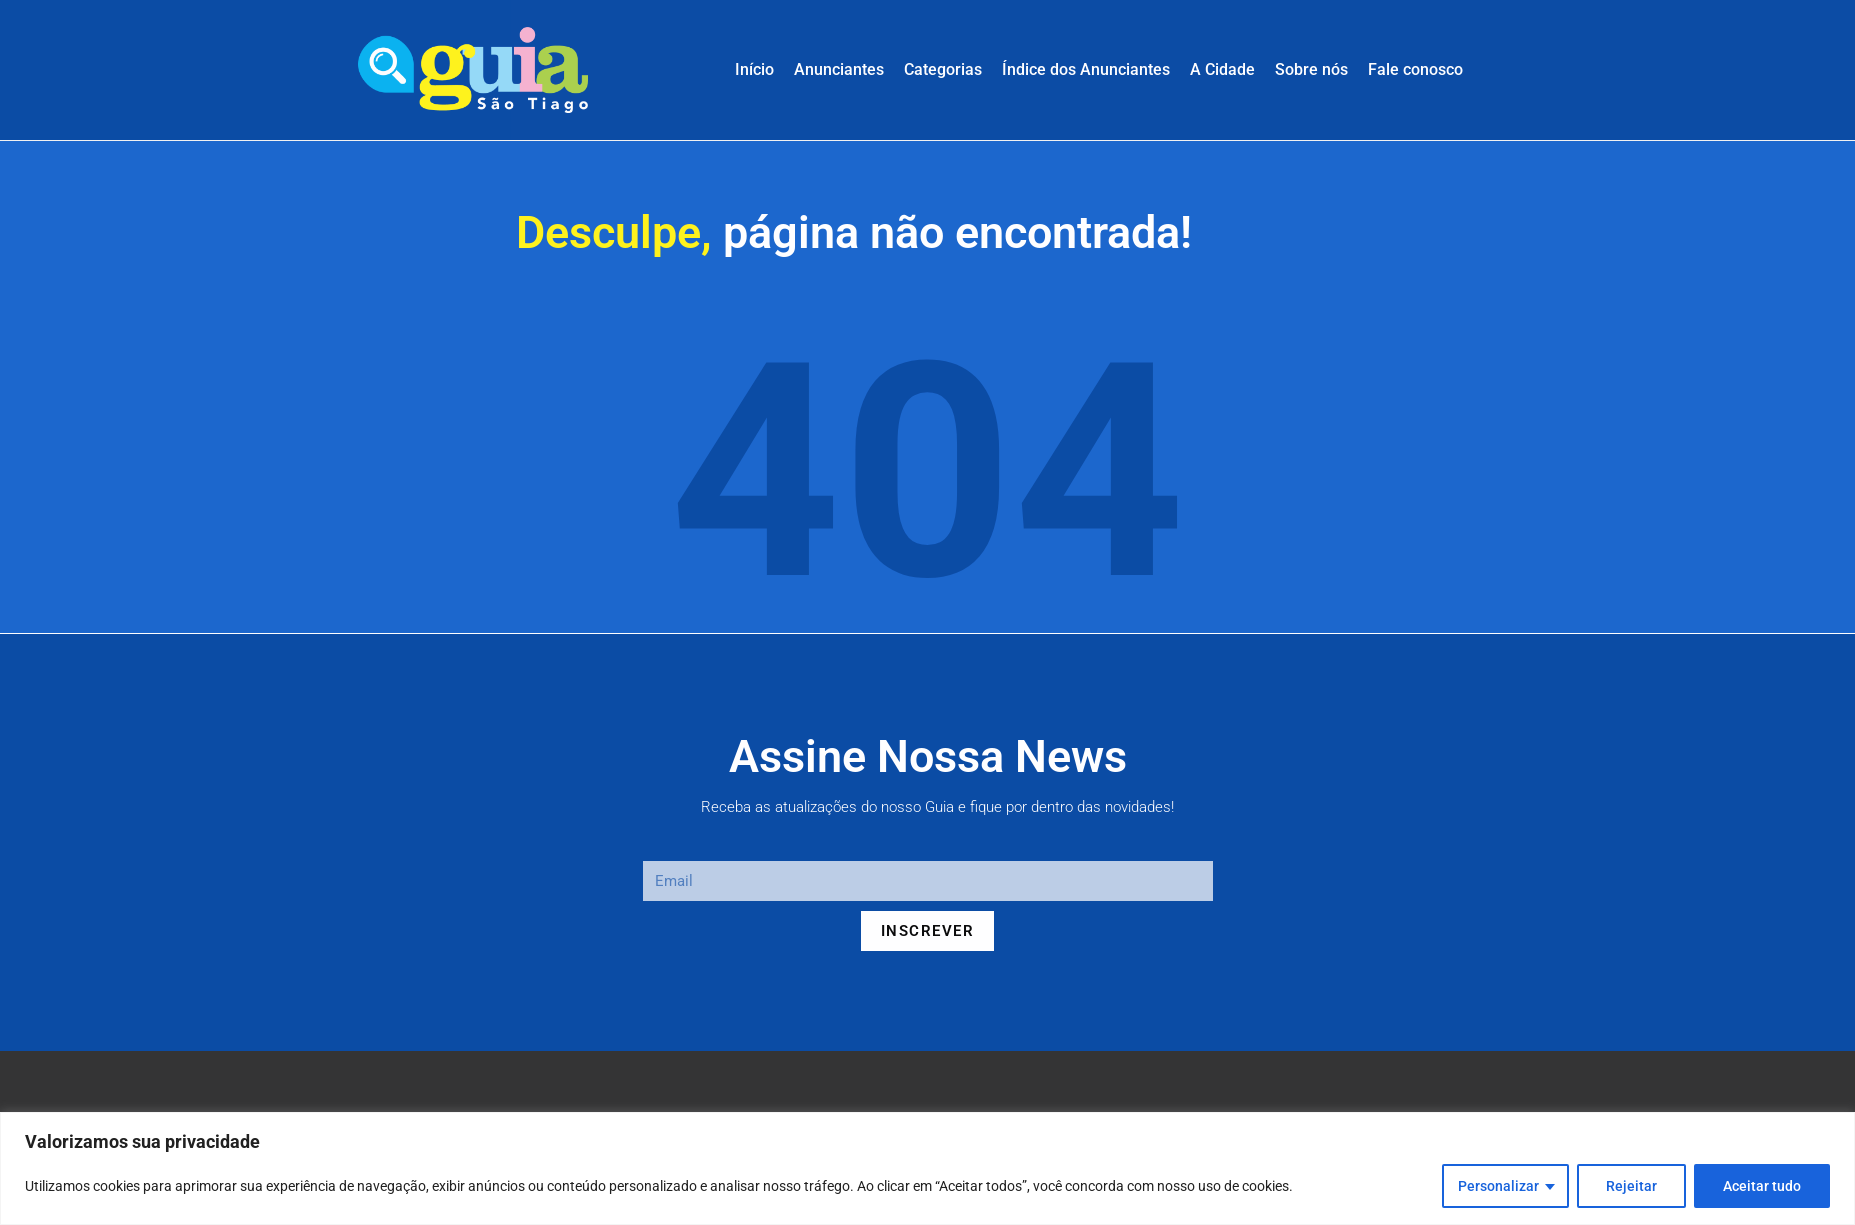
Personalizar (1498, 1186)
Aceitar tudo (1762, 1186)
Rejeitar (1631, 1186)
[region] (927, 1168)
